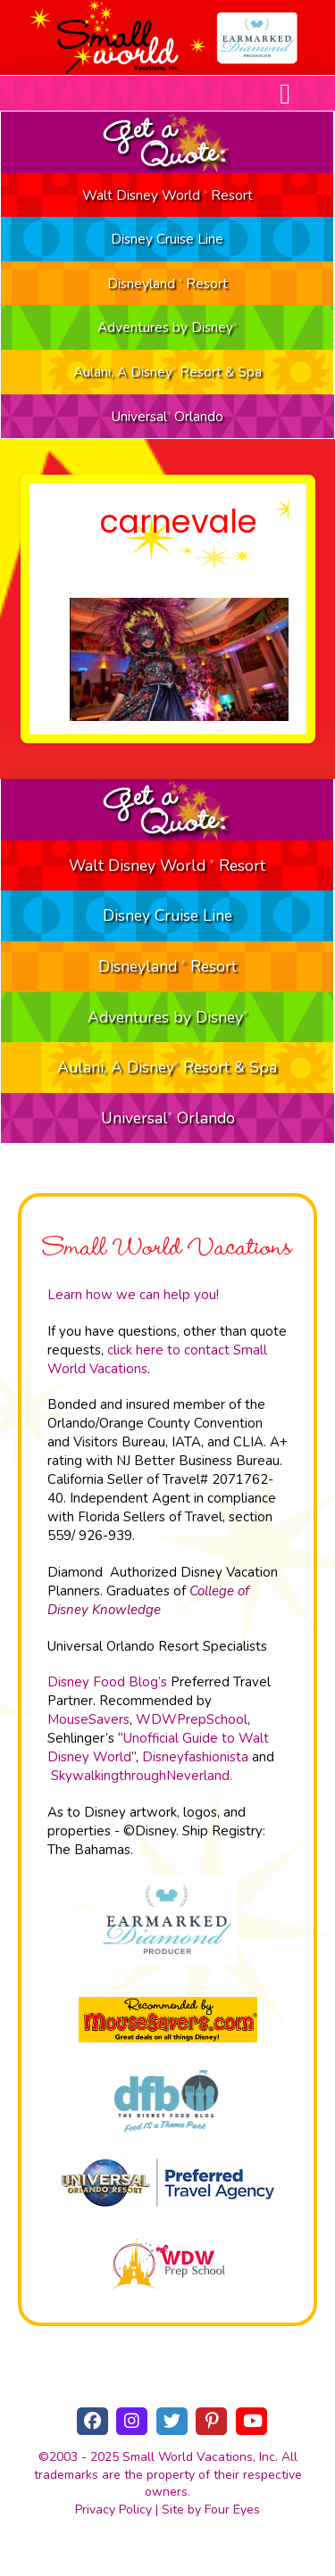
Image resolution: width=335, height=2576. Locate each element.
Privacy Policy (113, 2509)
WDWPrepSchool (191, 1719)
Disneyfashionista (195, 1757)
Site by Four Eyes (211, 2509)
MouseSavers (88, 1719)
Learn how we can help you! (133, 1295)
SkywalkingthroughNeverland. (141, 1776)
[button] (285, 93)
